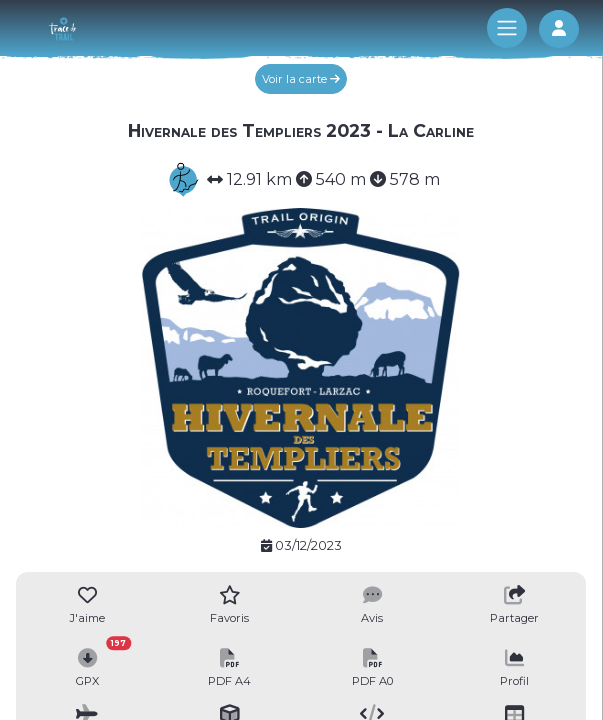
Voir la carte (301, 79)
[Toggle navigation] (507, 28)
